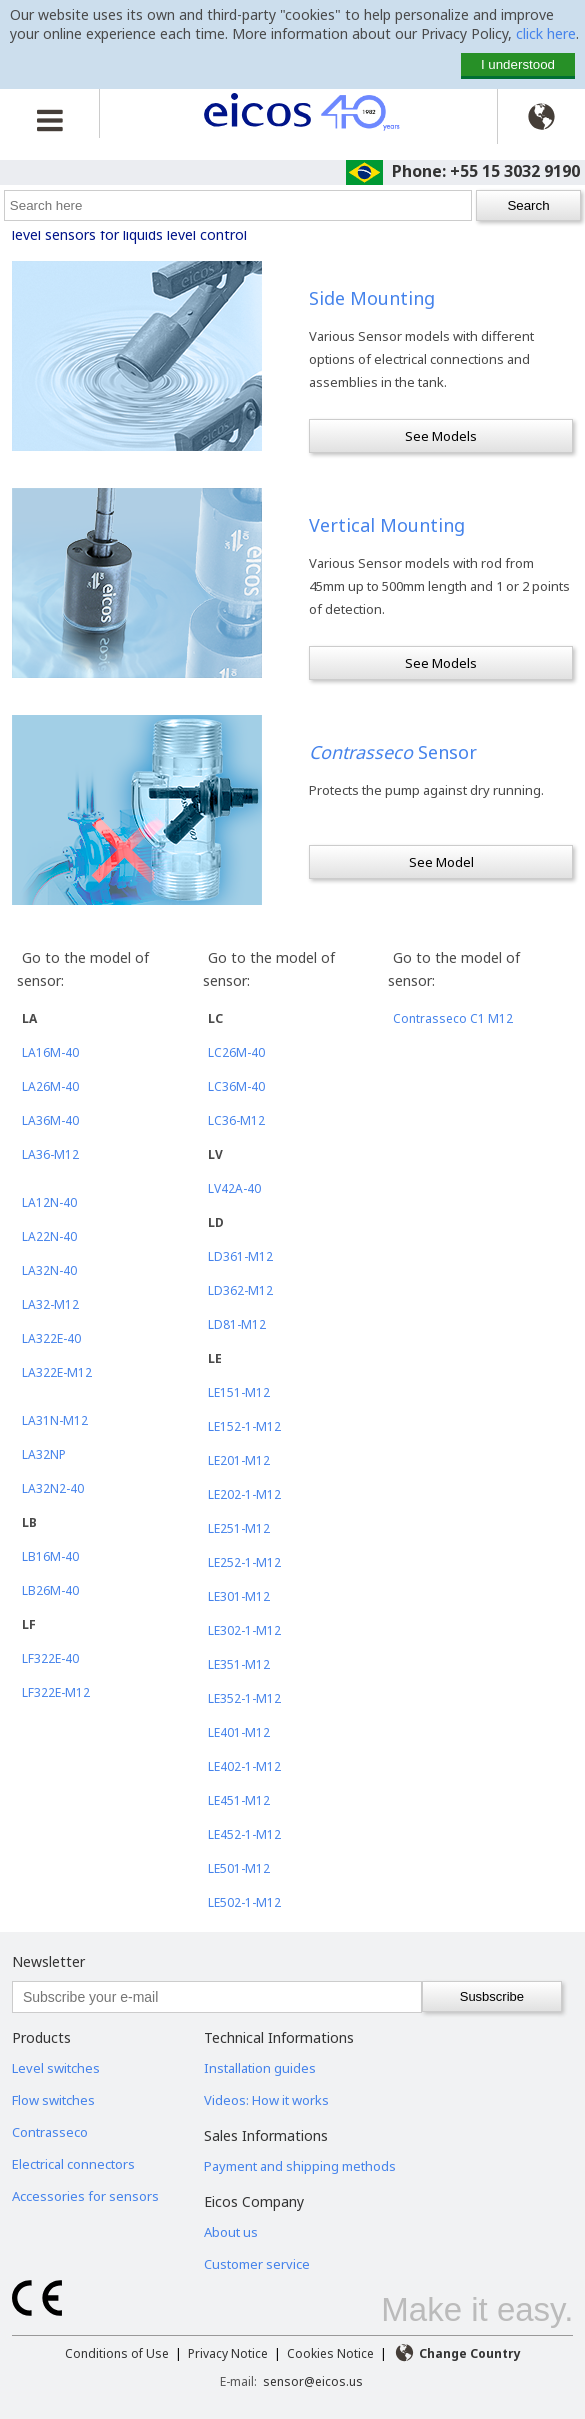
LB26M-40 (50, 1590)
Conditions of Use (117, 2353)
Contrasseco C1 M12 (453, 1018)
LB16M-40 (50, 1556)
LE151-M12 (239, 1392)
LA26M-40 (50, 1086)
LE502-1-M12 (244, 1902)
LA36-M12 (50, 1154)
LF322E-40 (50, 1658)
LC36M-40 (236, 1086)
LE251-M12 (239, 1528)
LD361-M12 (240, 1256)
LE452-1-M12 (244, 1834)
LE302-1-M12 (244, 1630)
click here (546, 33)
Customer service (257, 2264)
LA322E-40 (51, 1338)
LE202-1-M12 (244, 1494)
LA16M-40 (50, 1052)
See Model (441, 862)
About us (231, 2232)
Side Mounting (372, 298)
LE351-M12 (239, 1664)
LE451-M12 (239, 1800)
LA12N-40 (49, 1202)
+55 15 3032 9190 (515, 171)
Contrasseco (50, 2132)
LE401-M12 (239, 1732)
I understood (518, 64)
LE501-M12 (239, 1868)
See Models (441, 436)
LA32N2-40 (53, 1488)
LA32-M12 (50, 1304)
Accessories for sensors (85, 2196)
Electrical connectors (73, 2164)
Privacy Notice (228, 2353)
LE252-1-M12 (244, 1562)
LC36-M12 (236, 1120)
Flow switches (53, 2100)
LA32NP (44, 1454)
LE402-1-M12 (244, 1766)
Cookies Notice (330, 2353)
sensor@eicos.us (313, 2381)
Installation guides (260, 2068)
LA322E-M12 (57, 1372)
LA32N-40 (49, 1270)
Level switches (56, 2068)
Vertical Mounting (387, 525)
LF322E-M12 (56, 1692)
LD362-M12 (240, 1290)
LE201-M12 (239, 1460)
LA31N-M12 (55, 1420)
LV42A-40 (234, 1188)
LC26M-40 (236, 1052)
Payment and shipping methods (300, 2166)
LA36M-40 (50, 1120)
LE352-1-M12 (244, 1698)
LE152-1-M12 (244, 1426)
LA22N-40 (49, 1236)
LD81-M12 (237, 1324)
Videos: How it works (266, 2100)
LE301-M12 (239, 1596)
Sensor (393, 752)
